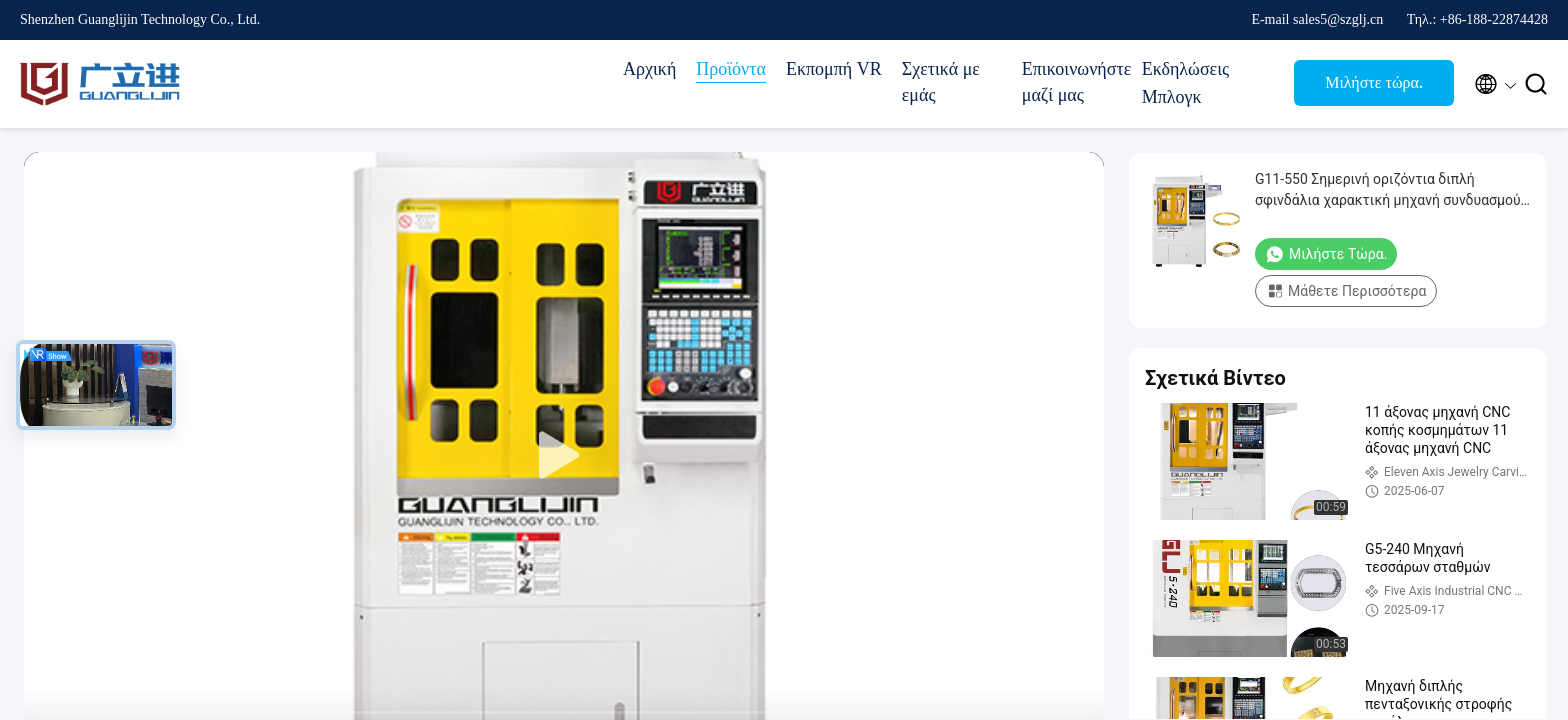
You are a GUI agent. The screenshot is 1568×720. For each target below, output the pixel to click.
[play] (564, 456)
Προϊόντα (731, 69)
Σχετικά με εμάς (941, 82)
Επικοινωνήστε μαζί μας (1072, 82)
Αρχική (649, 69)
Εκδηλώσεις (1185, 69)
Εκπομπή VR (834, 69)
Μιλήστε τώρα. (1374, 82)
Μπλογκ (1172, 97)
